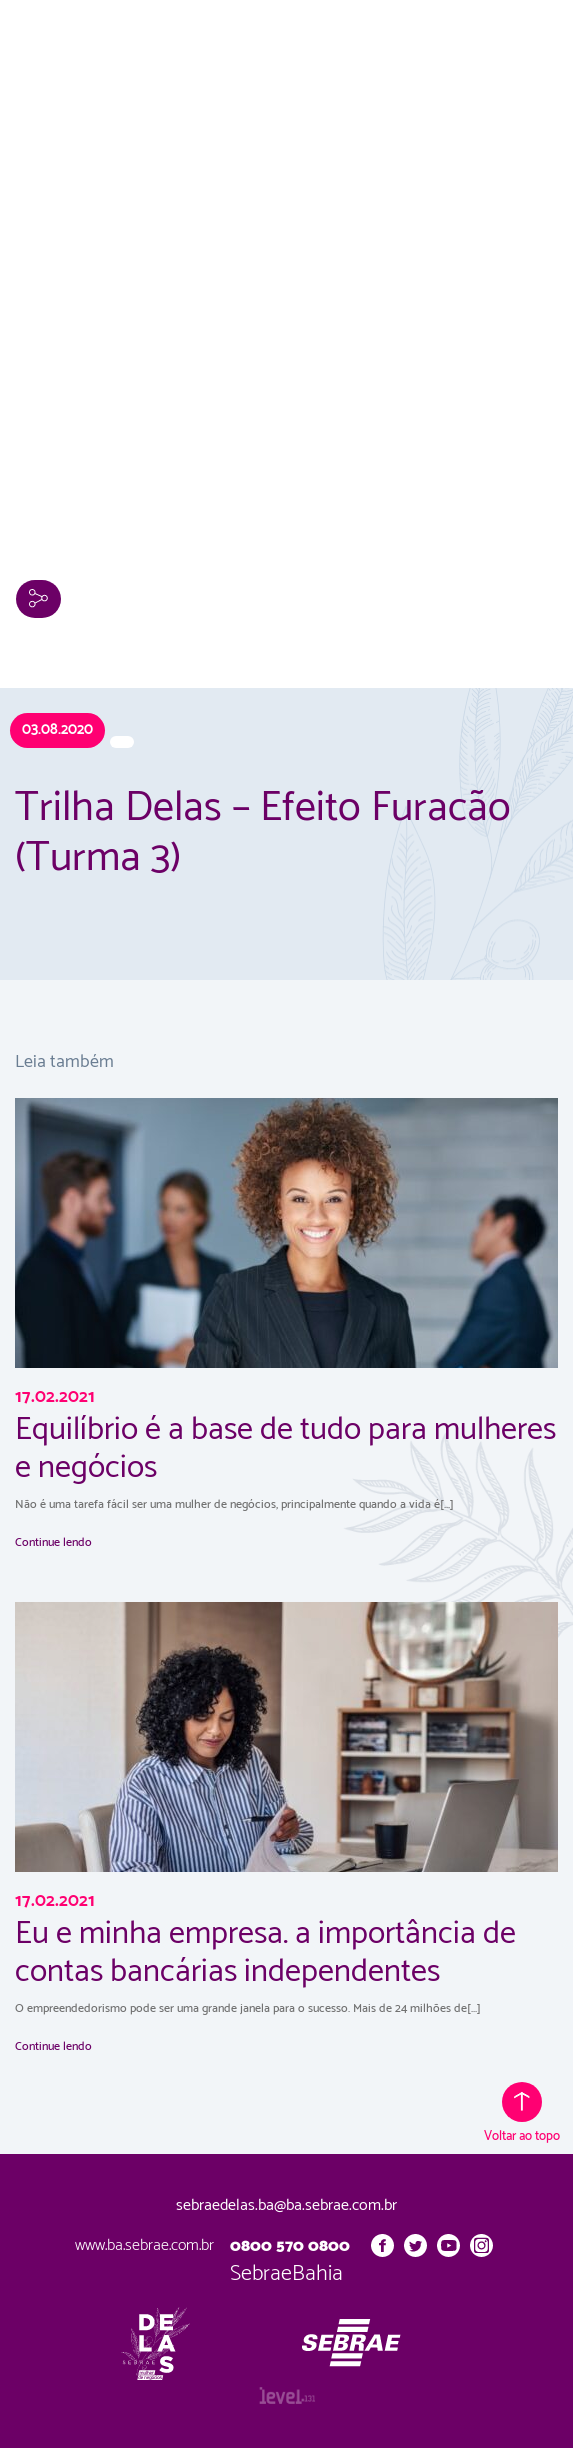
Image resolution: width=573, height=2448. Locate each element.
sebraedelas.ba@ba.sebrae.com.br (286, 2206)
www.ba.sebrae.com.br (144, 2245)
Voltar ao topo (522, 2114)
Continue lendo (53, 1542)
